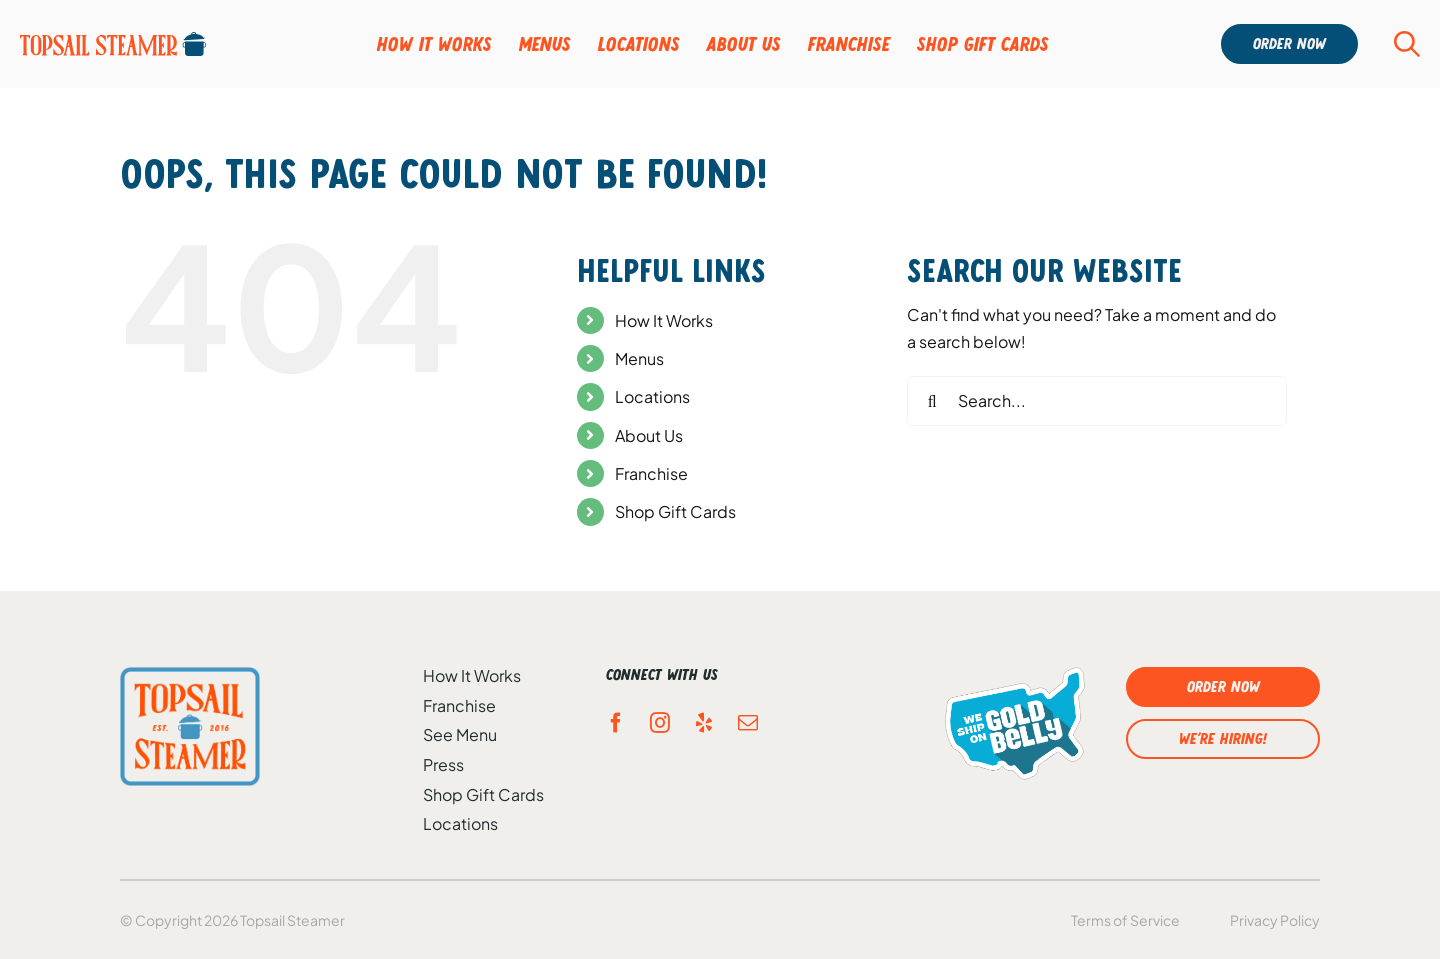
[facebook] (616, 723)
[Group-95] (113, 44)
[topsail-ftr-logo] (190, 726)
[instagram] (660, 723)
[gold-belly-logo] (1015, 723)
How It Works (664, 320)
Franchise (651, 473)
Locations (652, 396)
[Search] (932, 401)
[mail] (748, 723)
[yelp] (704, 723)
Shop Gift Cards (675, 511)
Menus (639, 358)
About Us (649, 435)
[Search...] (1097, 401)
